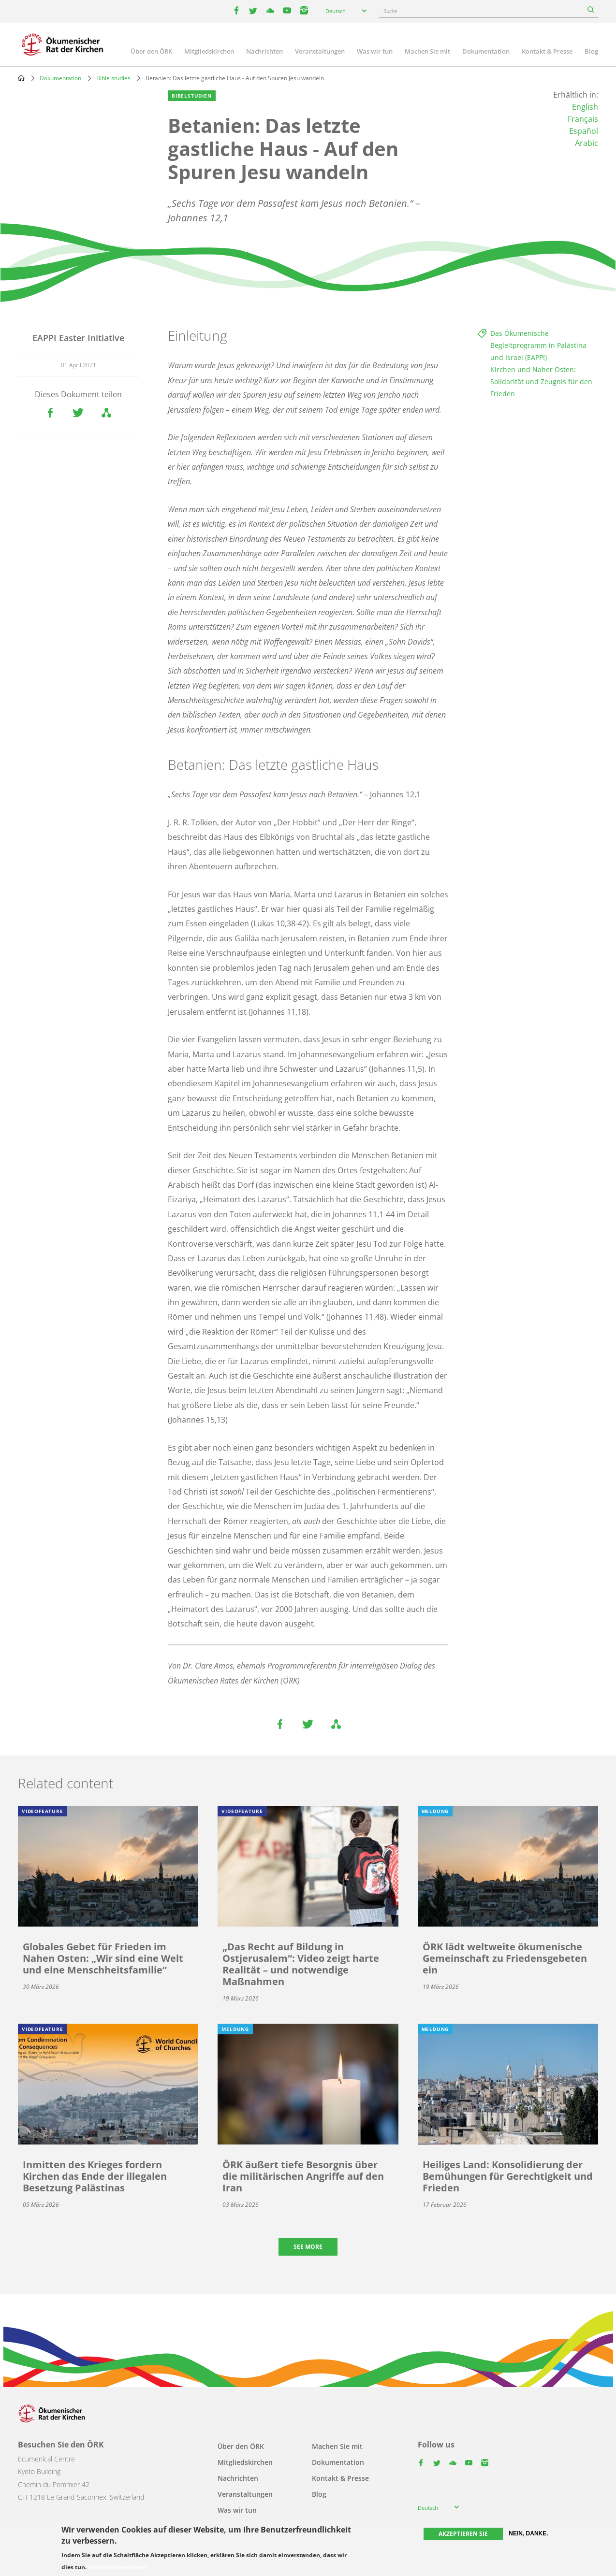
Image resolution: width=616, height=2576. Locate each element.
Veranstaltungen (320, 51)
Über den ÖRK (151, 51)
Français (583, 119)
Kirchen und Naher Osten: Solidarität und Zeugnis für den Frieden (541, 381)
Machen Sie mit (427, 51)
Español (583, 131)
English (585, 106)
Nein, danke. (528, 2533)
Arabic (586, 143)
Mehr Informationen (117, 2567)
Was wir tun (375, 51)
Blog (591, 51)
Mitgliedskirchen (209, 51)
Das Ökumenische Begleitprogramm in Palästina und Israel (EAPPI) (538, 345)
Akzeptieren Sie (463, 2534)
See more (308, 2247)
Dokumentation (486, 51)
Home (21, 77)
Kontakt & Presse (547, 51)
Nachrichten (264, 51)
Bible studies (113, 78)
